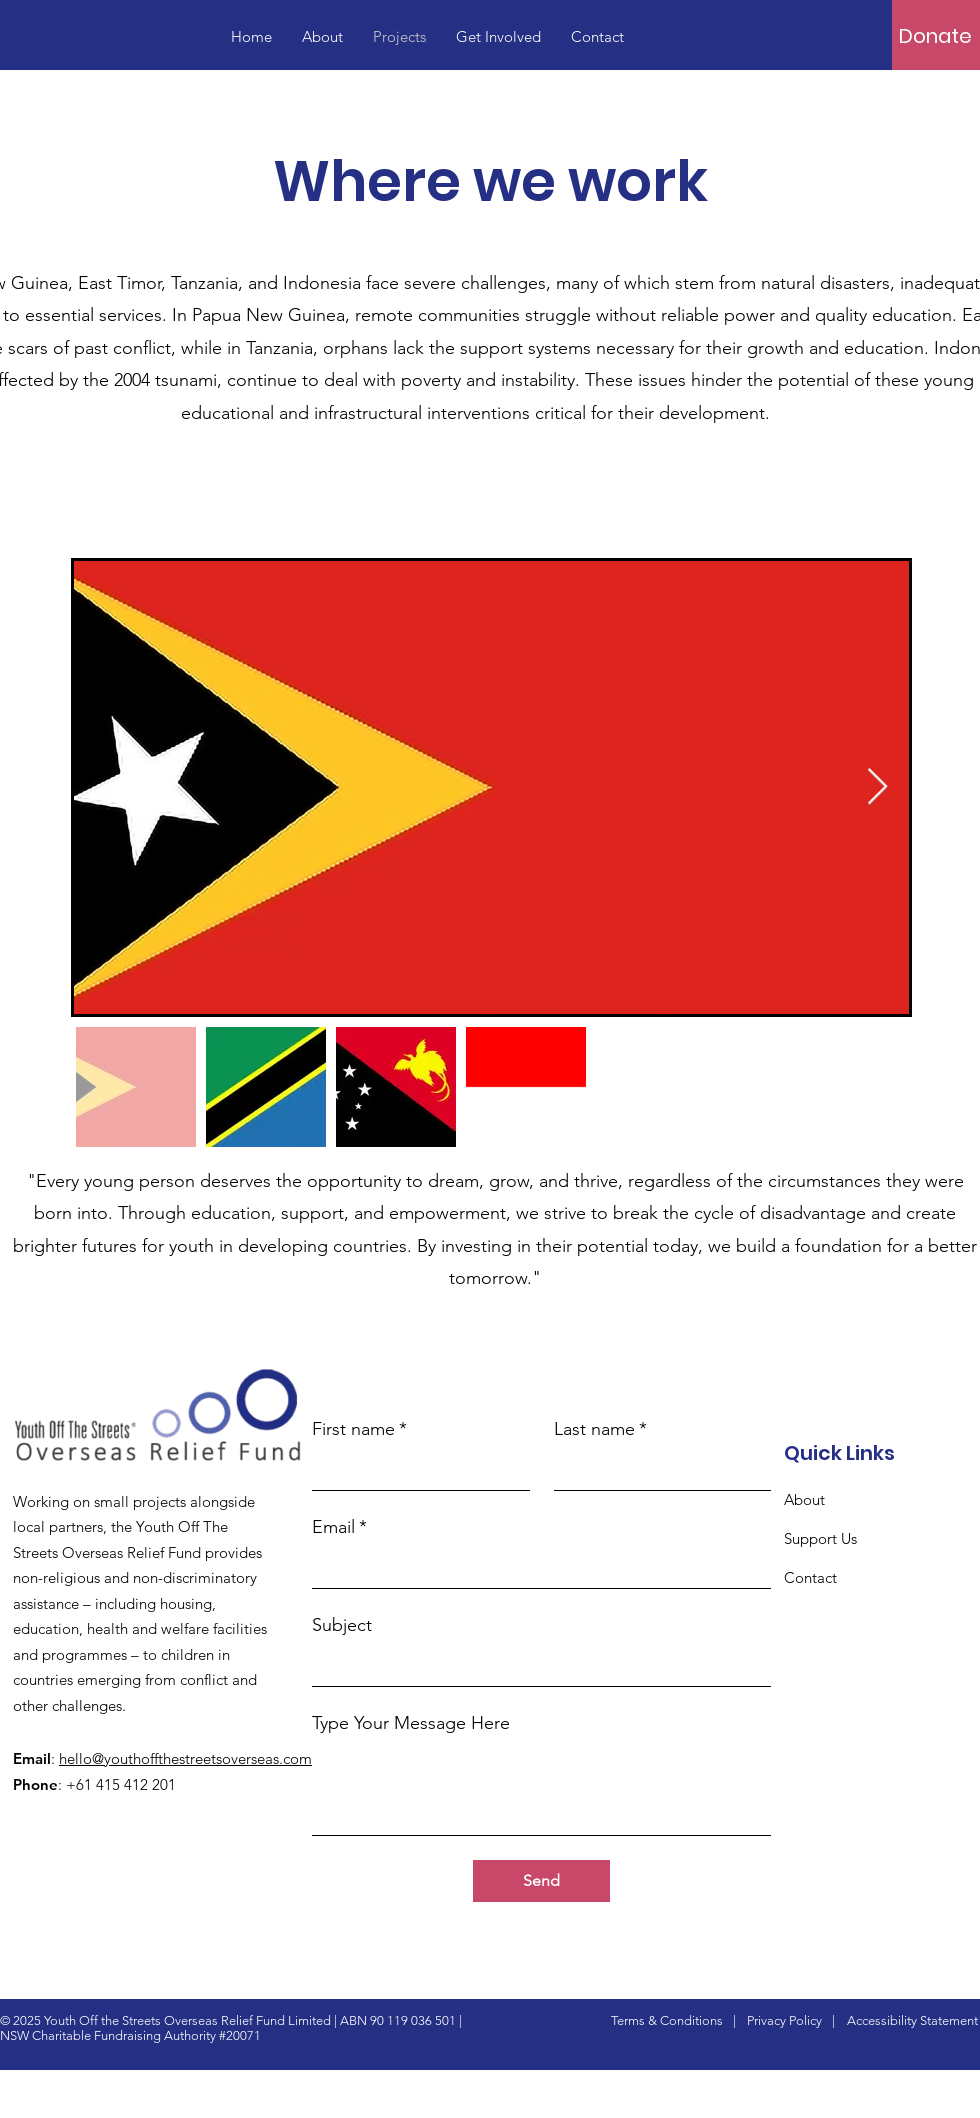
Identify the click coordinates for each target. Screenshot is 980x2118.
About (804, 1499)
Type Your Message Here (411, 1723)
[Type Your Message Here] (541, 1789)
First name (359, 1429)
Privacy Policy (784, 2020)
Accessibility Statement (912, 2020)
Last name (600, 1429)
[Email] (535, 1568)
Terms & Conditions (667, 2020)
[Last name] (657, 1470)
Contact (810, 1577)
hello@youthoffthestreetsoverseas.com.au (195, 1758)
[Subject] (535, 1666)
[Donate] (935, 36)
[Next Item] (877, 787)
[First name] (415, 1470)
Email (339, 1527)
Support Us (820, 1538)
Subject (342, 1625)
